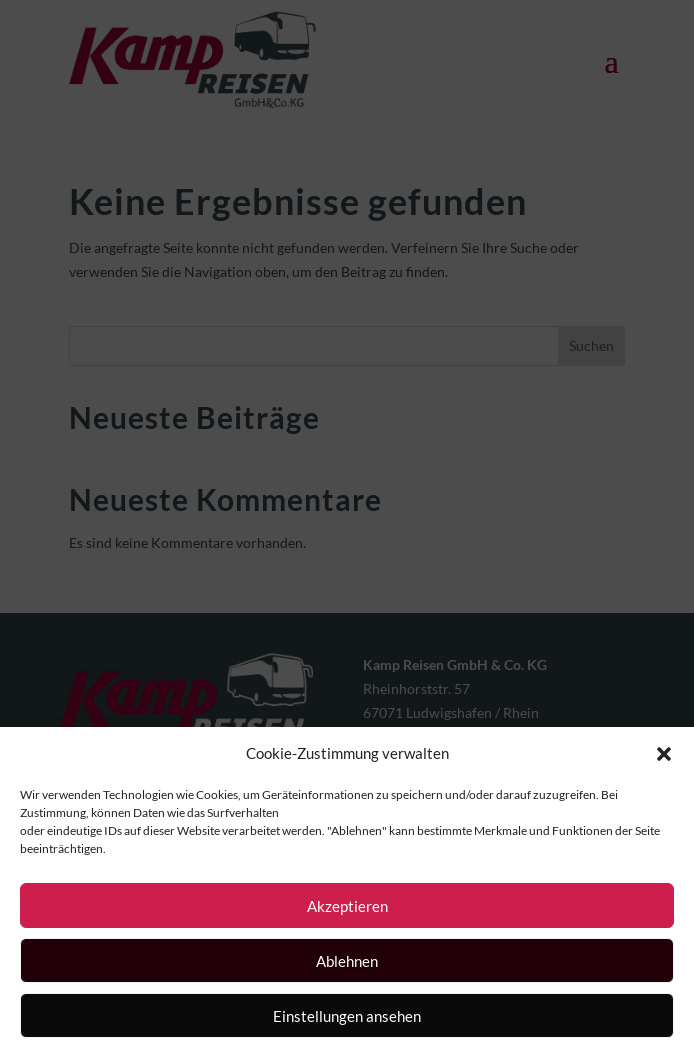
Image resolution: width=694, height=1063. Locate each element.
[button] (664, 754)
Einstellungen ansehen (347, 1016)
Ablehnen (347, 961)
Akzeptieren (347, 906)
